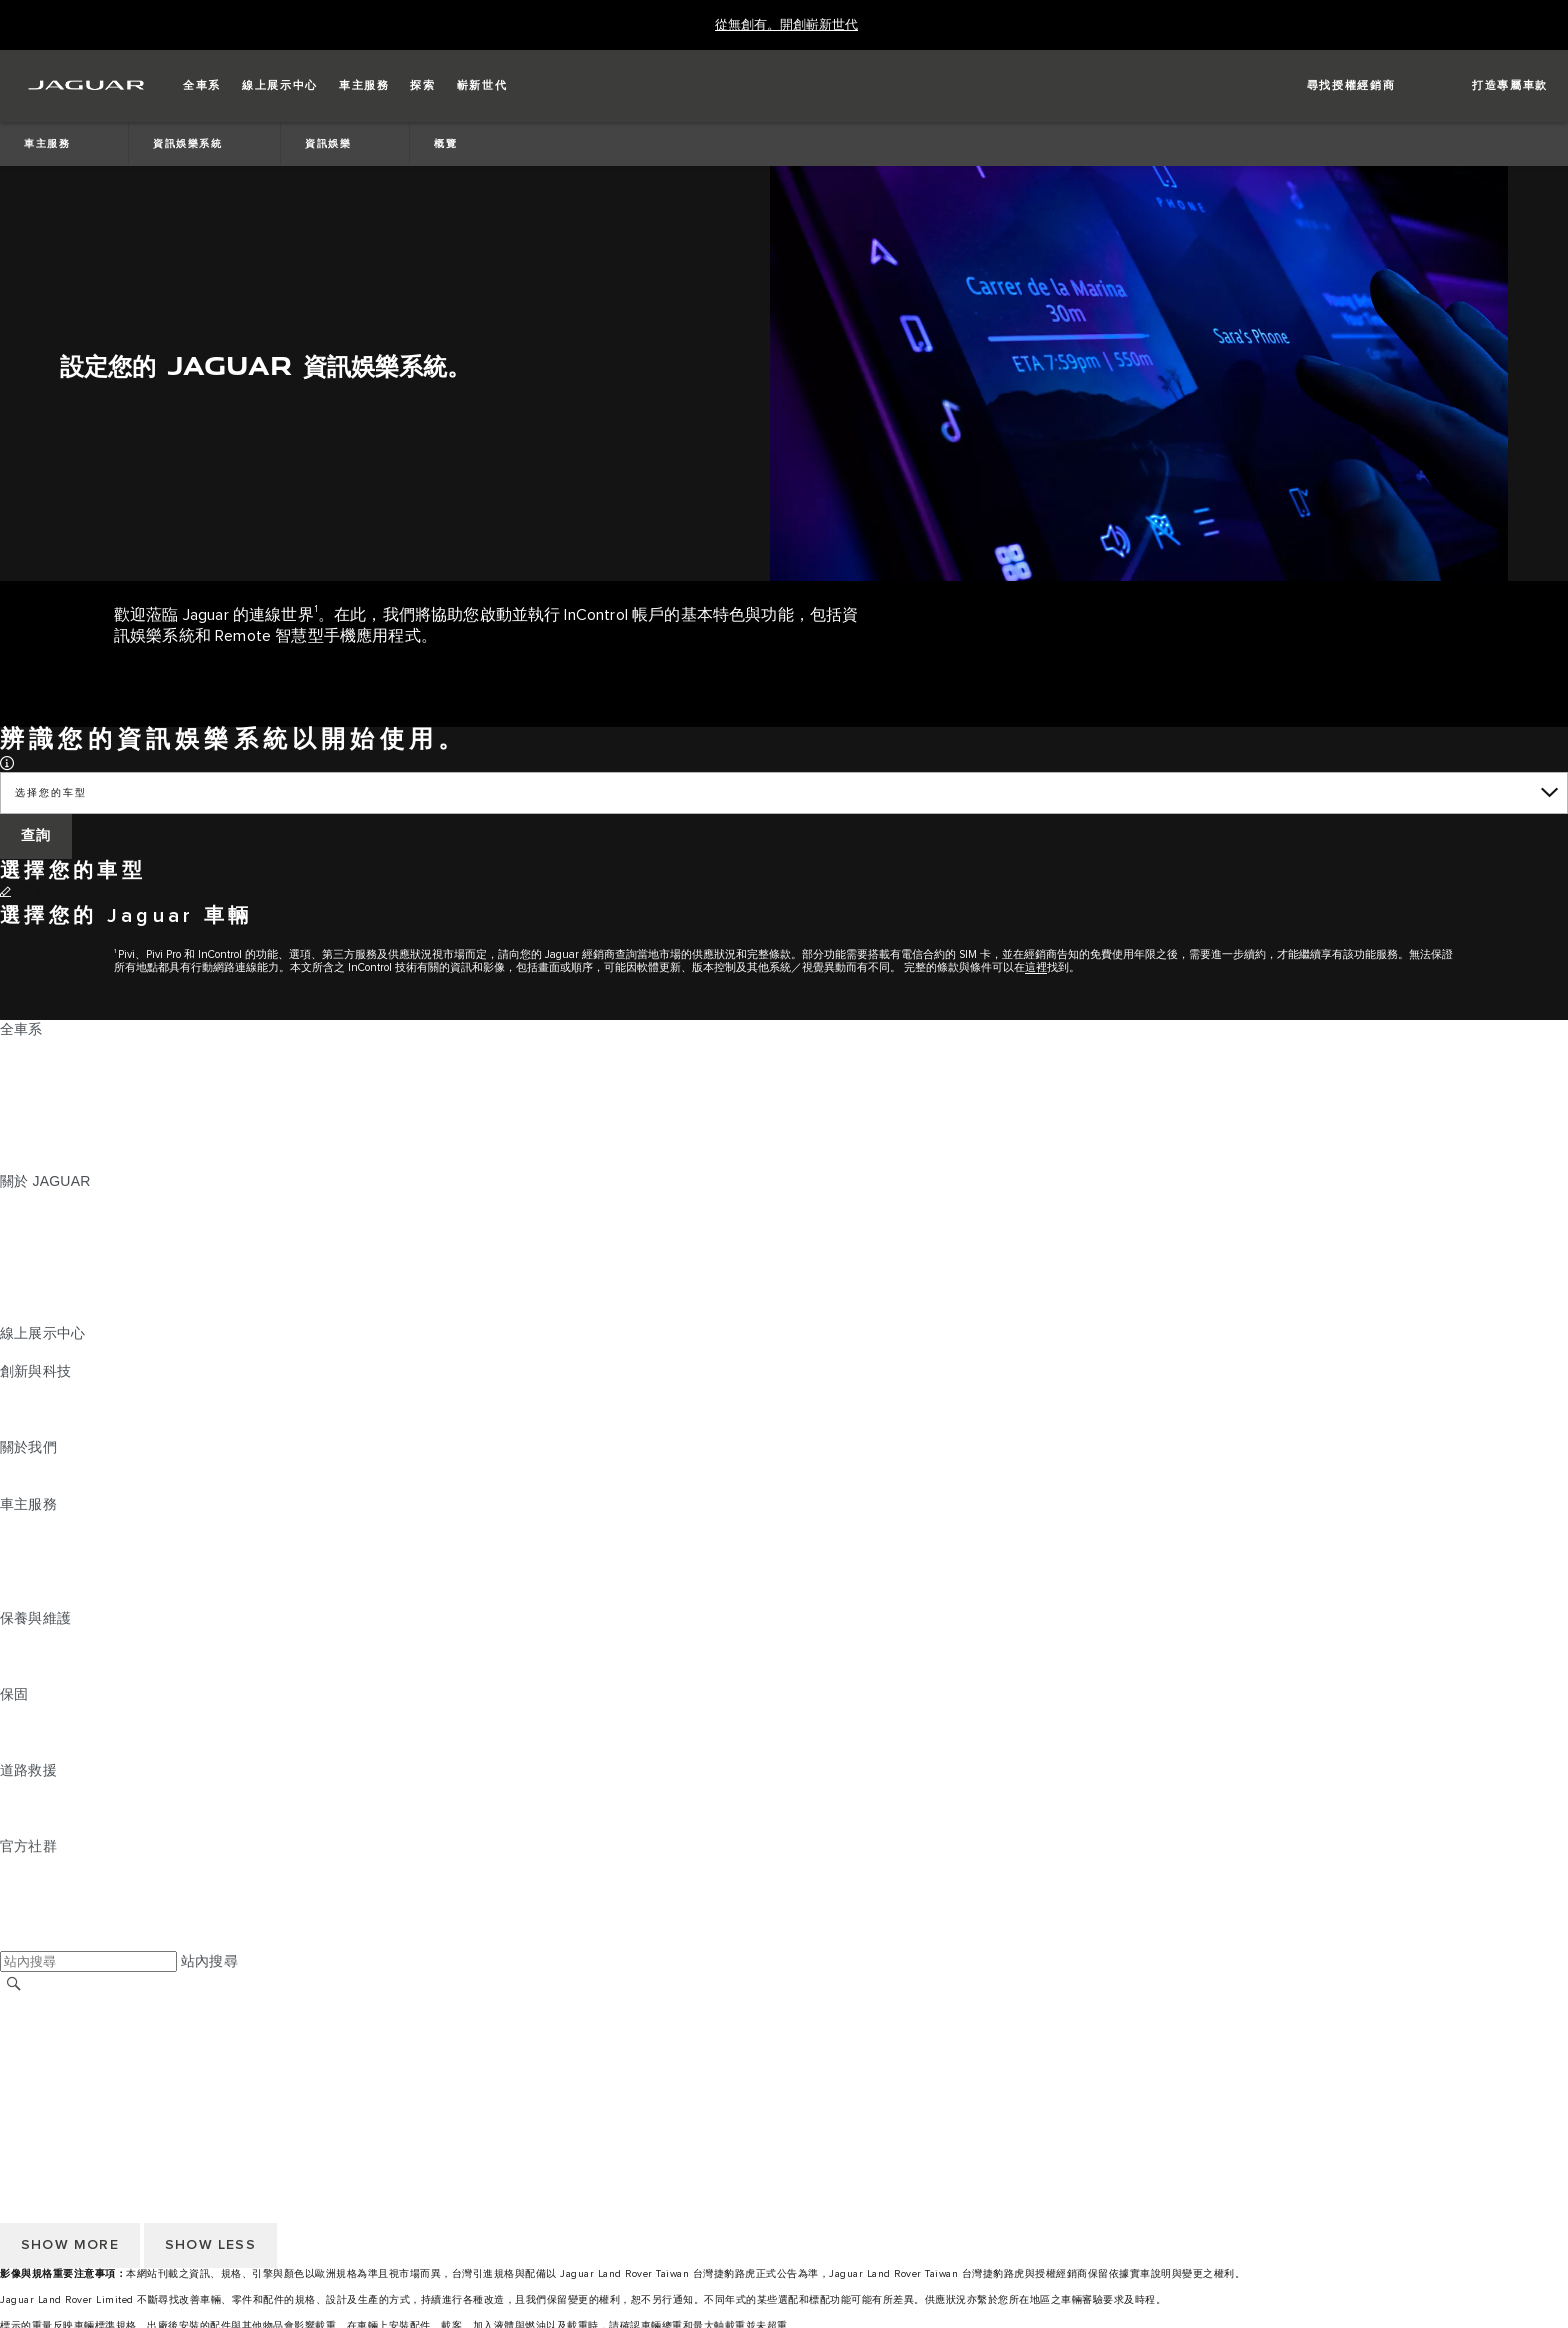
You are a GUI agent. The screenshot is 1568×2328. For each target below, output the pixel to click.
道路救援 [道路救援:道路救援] (28, 1789)
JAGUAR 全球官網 (59, 2004)
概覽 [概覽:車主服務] (14, 1523)
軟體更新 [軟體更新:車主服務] (28, 1580)
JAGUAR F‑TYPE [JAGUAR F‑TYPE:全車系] (56, 1105)
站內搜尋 (209, 1961)
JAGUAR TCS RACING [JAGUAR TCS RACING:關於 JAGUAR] (75, 1257)
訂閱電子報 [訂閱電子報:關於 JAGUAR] (35, 1295)
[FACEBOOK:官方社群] (47, 1922)
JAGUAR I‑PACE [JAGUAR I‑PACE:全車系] (54, 1086)
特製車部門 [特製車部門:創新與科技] (35, 1428)
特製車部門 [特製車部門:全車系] (35, 1124)
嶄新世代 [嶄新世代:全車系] (28, 1162)
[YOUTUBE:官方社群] (42, 1903)
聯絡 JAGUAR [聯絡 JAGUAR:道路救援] (45, 1808)
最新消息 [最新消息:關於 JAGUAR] (28, 1219)
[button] (202, 86)
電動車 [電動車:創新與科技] (21, 1409)
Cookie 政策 (38, 2061)
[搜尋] (14, 1983)
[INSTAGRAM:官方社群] (50, 1865)
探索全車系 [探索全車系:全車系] (35, 1143)
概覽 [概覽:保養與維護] (14, 1637)
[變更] (24, 893)
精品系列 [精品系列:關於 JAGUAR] (28, 1276)
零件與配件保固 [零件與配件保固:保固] (49, 1732)
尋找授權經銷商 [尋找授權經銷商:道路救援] (49, 1827)
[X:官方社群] (14, 1941)
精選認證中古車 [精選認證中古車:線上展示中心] (49, 1352)
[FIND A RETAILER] (1333, 86)
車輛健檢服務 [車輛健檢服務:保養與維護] (42, 1675)
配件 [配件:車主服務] (14, 1561)
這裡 (1036, 967)
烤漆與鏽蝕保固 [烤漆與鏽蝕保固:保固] (49, 1751)
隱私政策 (28, 2080)
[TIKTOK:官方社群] (33, 1884)
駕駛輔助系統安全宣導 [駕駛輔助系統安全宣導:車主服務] (71, 1599)
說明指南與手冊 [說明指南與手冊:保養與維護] (49, 1656)
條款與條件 (35, 2042)
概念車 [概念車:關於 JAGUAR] (21, 1238)
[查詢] (36, 836)
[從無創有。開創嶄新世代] (786, 25)
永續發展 (28, 1485)
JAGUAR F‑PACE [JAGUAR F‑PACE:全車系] (57, 1048)
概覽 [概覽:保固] (14, 1713)
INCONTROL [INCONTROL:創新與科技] (42, 1390)
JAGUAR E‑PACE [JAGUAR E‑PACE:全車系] (57, 1067)
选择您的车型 (50, 793)
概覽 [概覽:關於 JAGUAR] (14, 1200)
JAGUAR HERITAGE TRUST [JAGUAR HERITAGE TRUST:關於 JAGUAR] (93, 1314)
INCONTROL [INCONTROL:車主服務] (42, 1542)
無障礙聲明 (35, 2099)
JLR (13, 1466)
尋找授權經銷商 (49, 2023)
